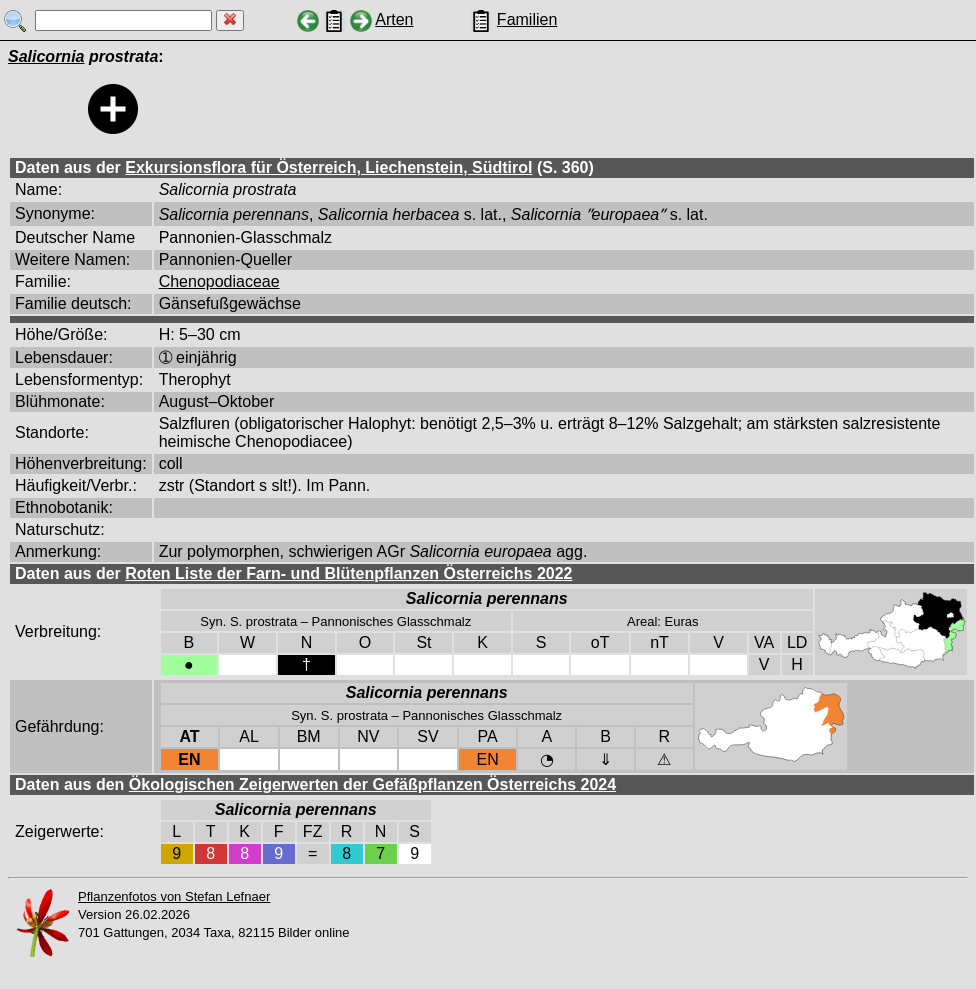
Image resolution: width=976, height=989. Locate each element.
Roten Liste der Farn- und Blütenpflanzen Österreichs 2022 (348, 573)
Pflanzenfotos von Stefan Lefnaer (174, 896)
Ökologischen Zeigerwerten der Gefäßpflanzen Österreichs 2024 (372, 784)
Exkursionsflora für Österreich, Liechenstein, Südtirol (328, 167)
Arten (394, 19)
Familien (527, 19)
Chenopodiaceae (219, 281)
